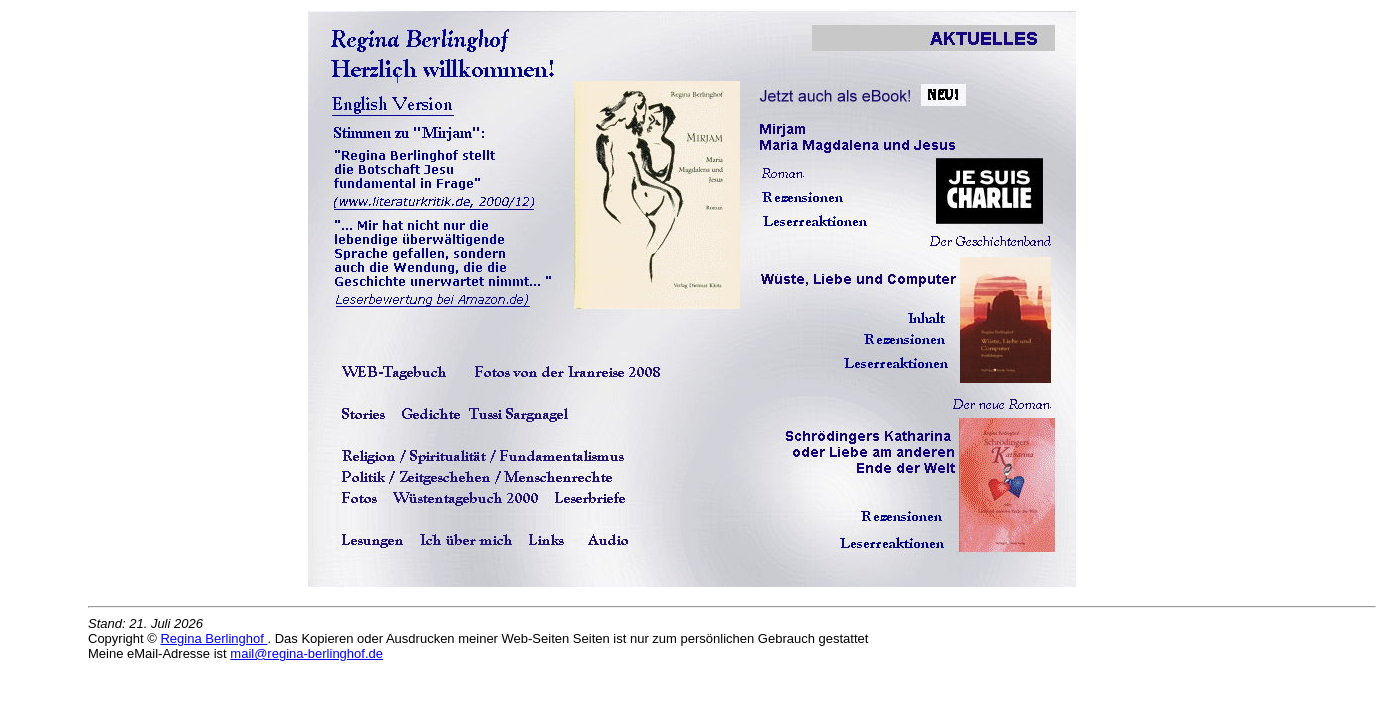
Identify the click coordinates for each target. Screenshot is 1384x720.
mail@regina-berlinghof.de (306, 653)
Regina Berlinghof (213, 638)
